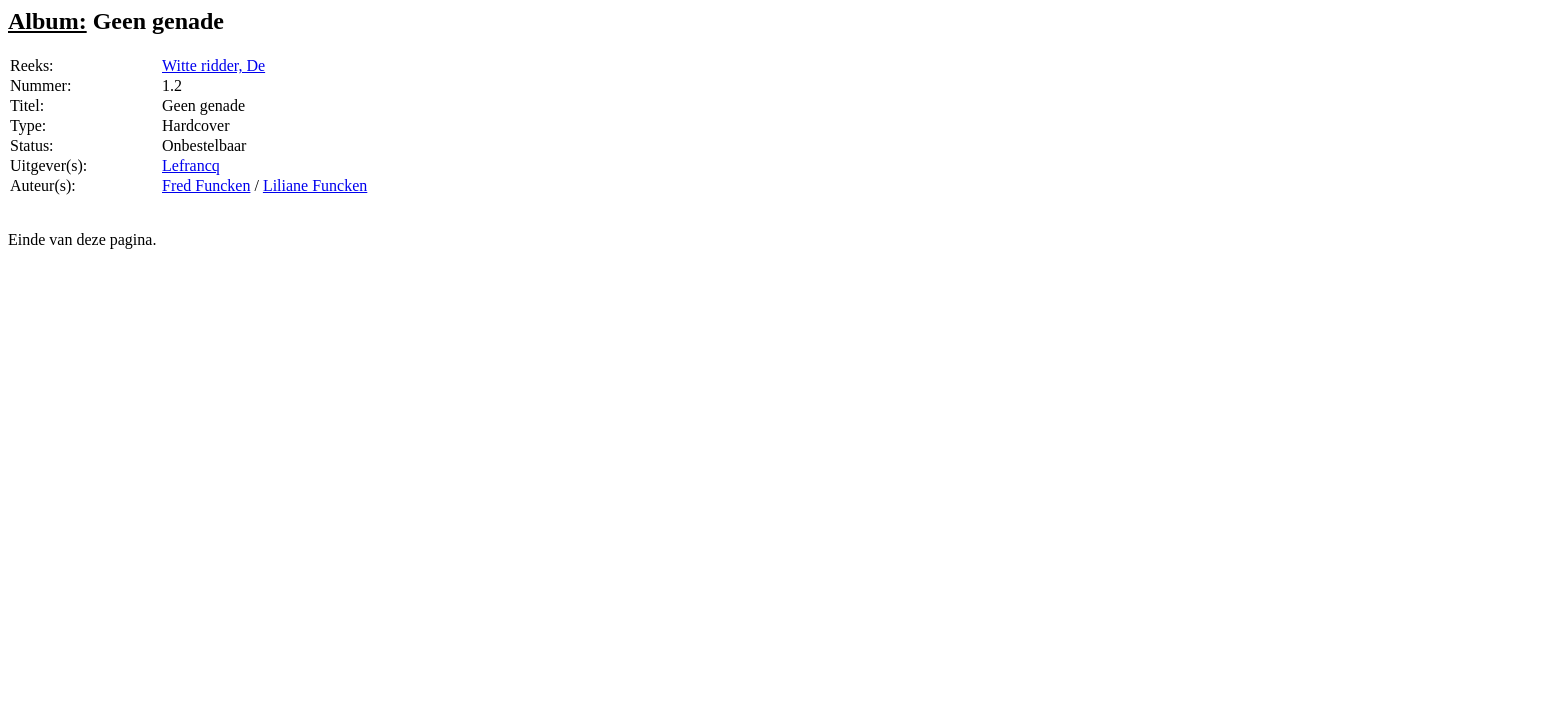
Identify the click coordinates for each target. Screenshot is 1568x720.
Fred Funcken (206, 185)
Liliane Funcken (315, 185)
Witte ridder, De (213, 65)
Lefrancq (191, 165)
